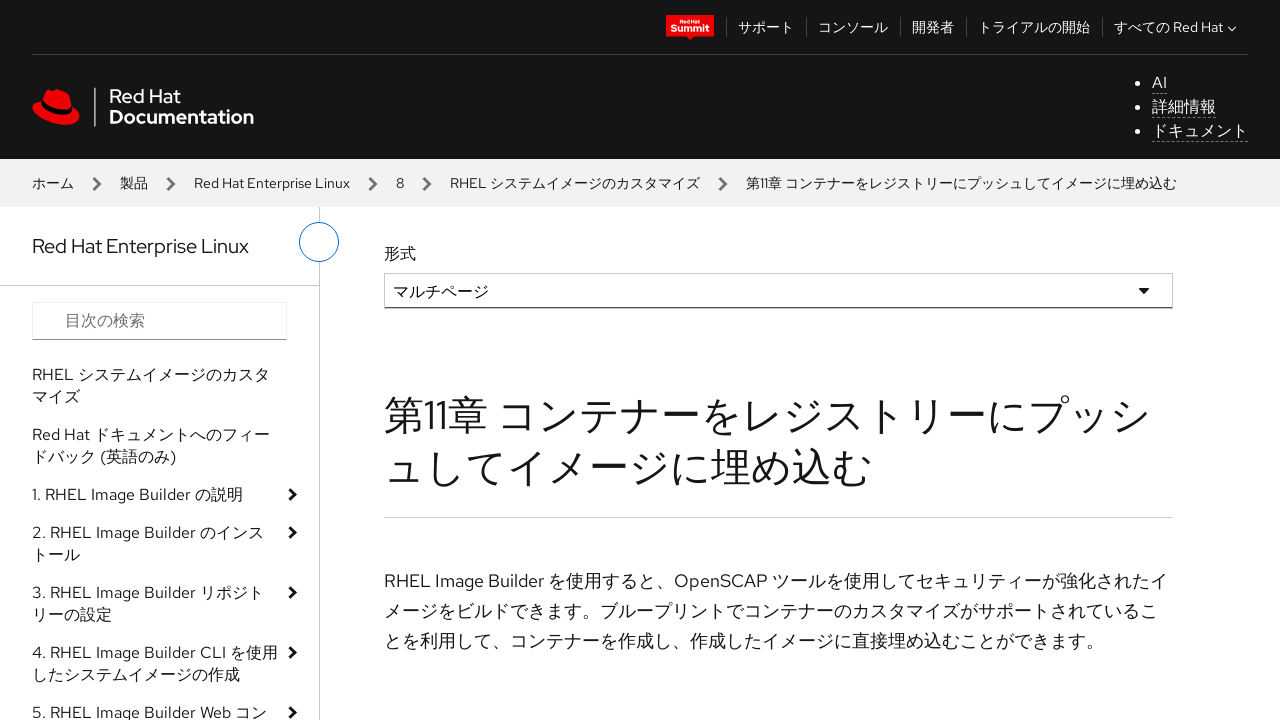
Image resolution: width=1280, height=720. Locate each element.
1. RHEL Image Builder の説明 (137, 494)
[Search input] (159, 321)
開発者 (933, 27)
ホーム (53, 183)
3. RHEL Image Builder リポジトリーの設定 (148, 603)
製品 (134, 183)
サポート (766, 27)
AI (1159, 82)
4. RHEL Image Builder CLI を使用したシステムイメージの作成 (155, 663)
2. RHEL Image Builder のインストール (148, 543)
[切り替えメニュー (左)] (319, 242)
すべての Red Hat (1177, 27)
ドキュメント (1200, 130)
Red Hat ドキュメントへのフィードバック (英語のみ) (151, 445)
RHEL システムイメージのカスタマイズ (575, 183)
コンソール (853, 27)
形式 (400, 253)
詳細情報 (1184, 106)
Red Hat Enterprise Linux (272, 183)
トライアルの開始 (1034, 27)
